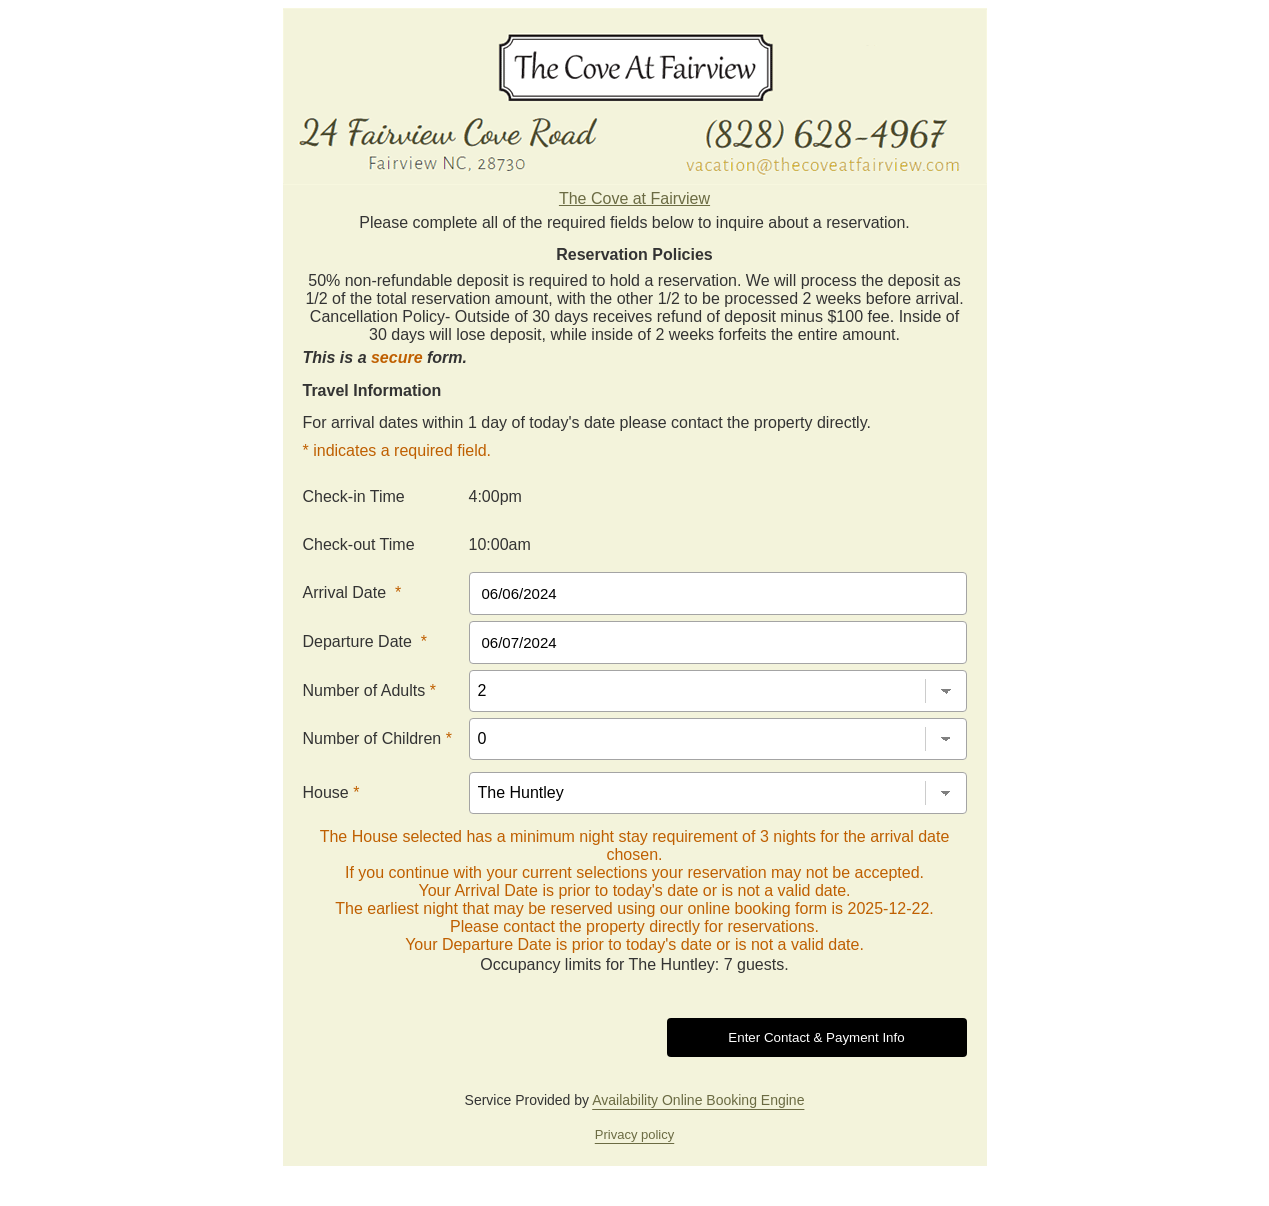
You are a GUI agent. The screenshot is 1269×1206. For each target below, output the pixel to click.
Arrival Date (352, 592)
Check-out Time (359, 544)
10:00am (500, 544)
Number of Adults (369, 690)
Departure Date (365, 641)
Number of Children (377, 738)
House (331, 792)
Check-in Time (354, 496)
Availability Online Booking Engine (698, 1100)
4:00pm (495, 496)
